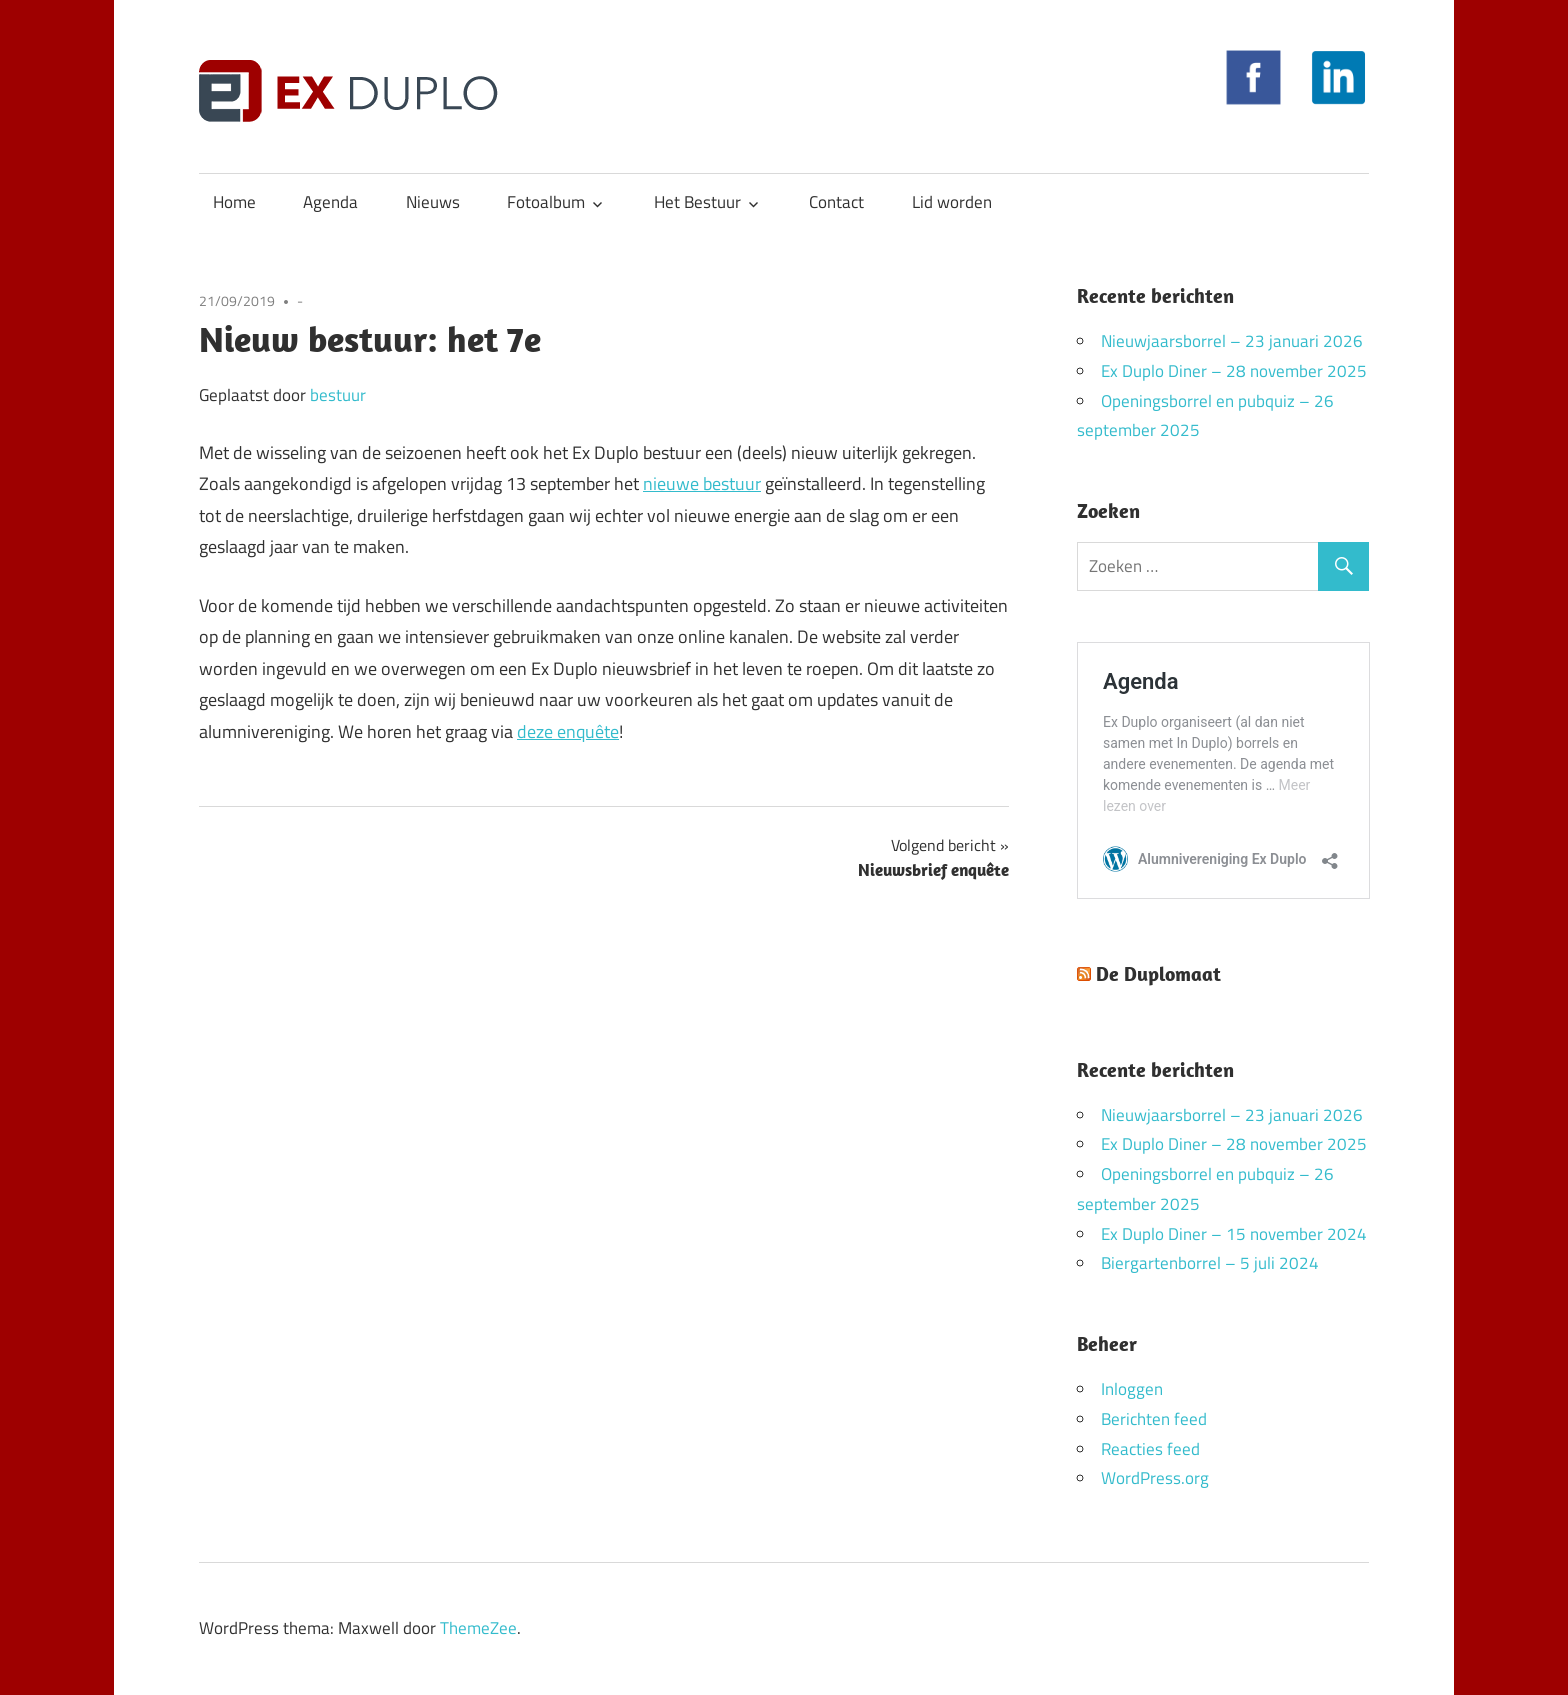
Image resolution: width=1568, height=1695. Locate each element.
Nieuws (433, 202)
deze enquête (568, 731)
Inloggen (1132, 1389)
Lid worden (952, 202)
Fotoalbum (546, 202)
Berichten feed (1154, 1419)
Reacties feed (1150, 1449)
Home (234, 202)
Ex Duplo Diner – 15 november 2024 (1234, 1234)
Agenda (330, 202)
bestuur (338, 395)
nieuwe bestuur (702, 483)
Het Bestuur (697, 202)
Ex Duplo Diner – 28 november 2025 (1234, 371)
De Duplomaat (1158, 973)
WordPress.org (1155, 1478)
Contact (836, 202)
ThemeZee (478, 1628)
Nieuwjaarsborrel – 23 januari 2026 (1232, 341)
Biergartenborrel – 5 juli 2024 (1210, 1263)
